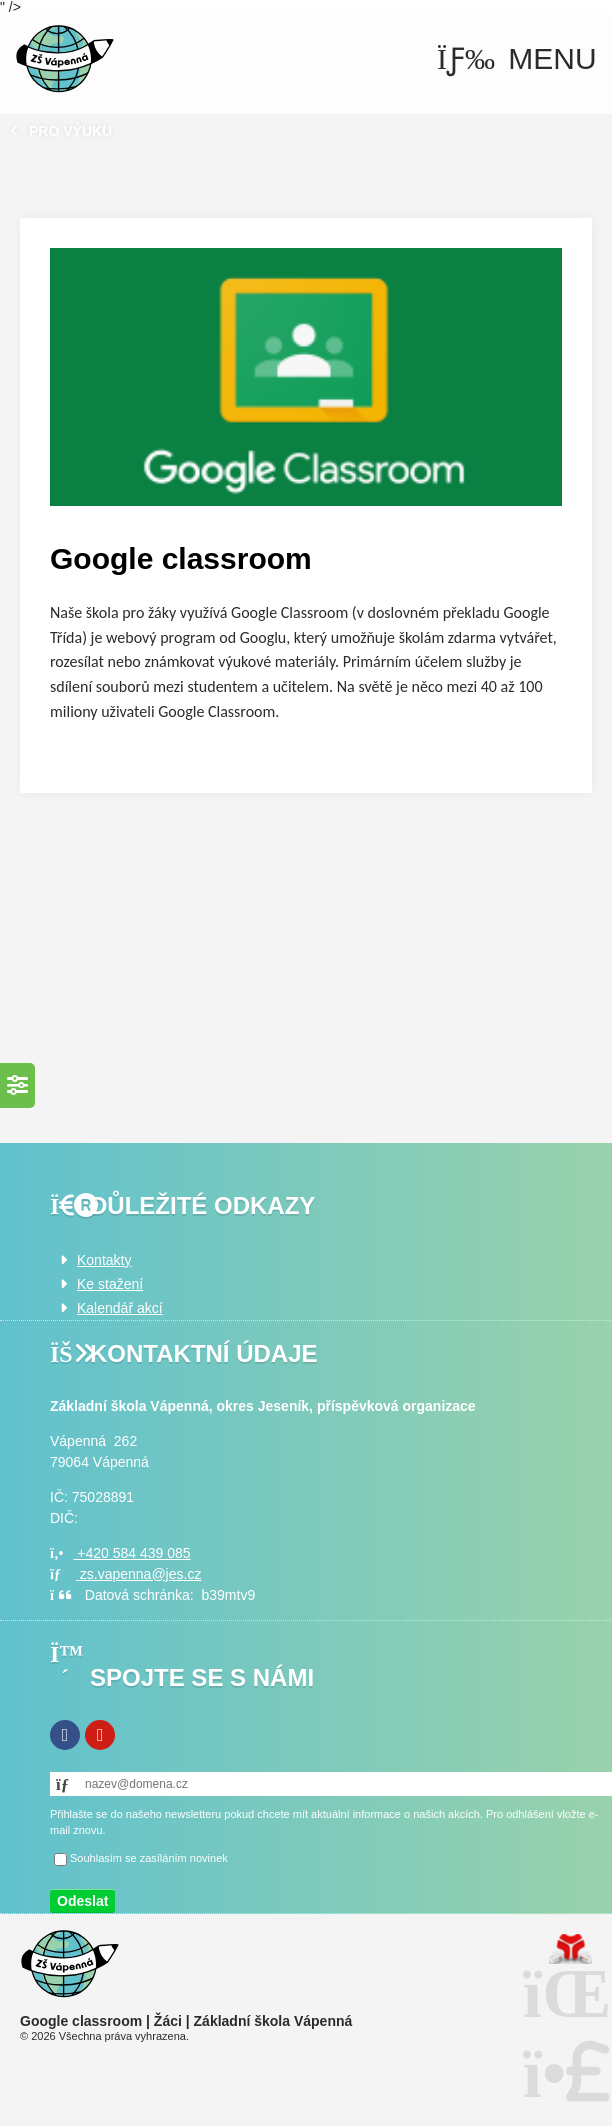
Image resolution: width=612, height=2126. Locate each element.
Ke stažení (110, 1284)
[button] (517, 59)
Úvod (65, 59)
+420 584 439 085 (120, 1553)
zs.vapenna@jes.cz (125, 1574)
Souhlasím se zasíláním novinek (149, 1858)
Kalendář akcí (120, 1308)
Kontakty (104, 1260)
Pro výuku (70, 131)
